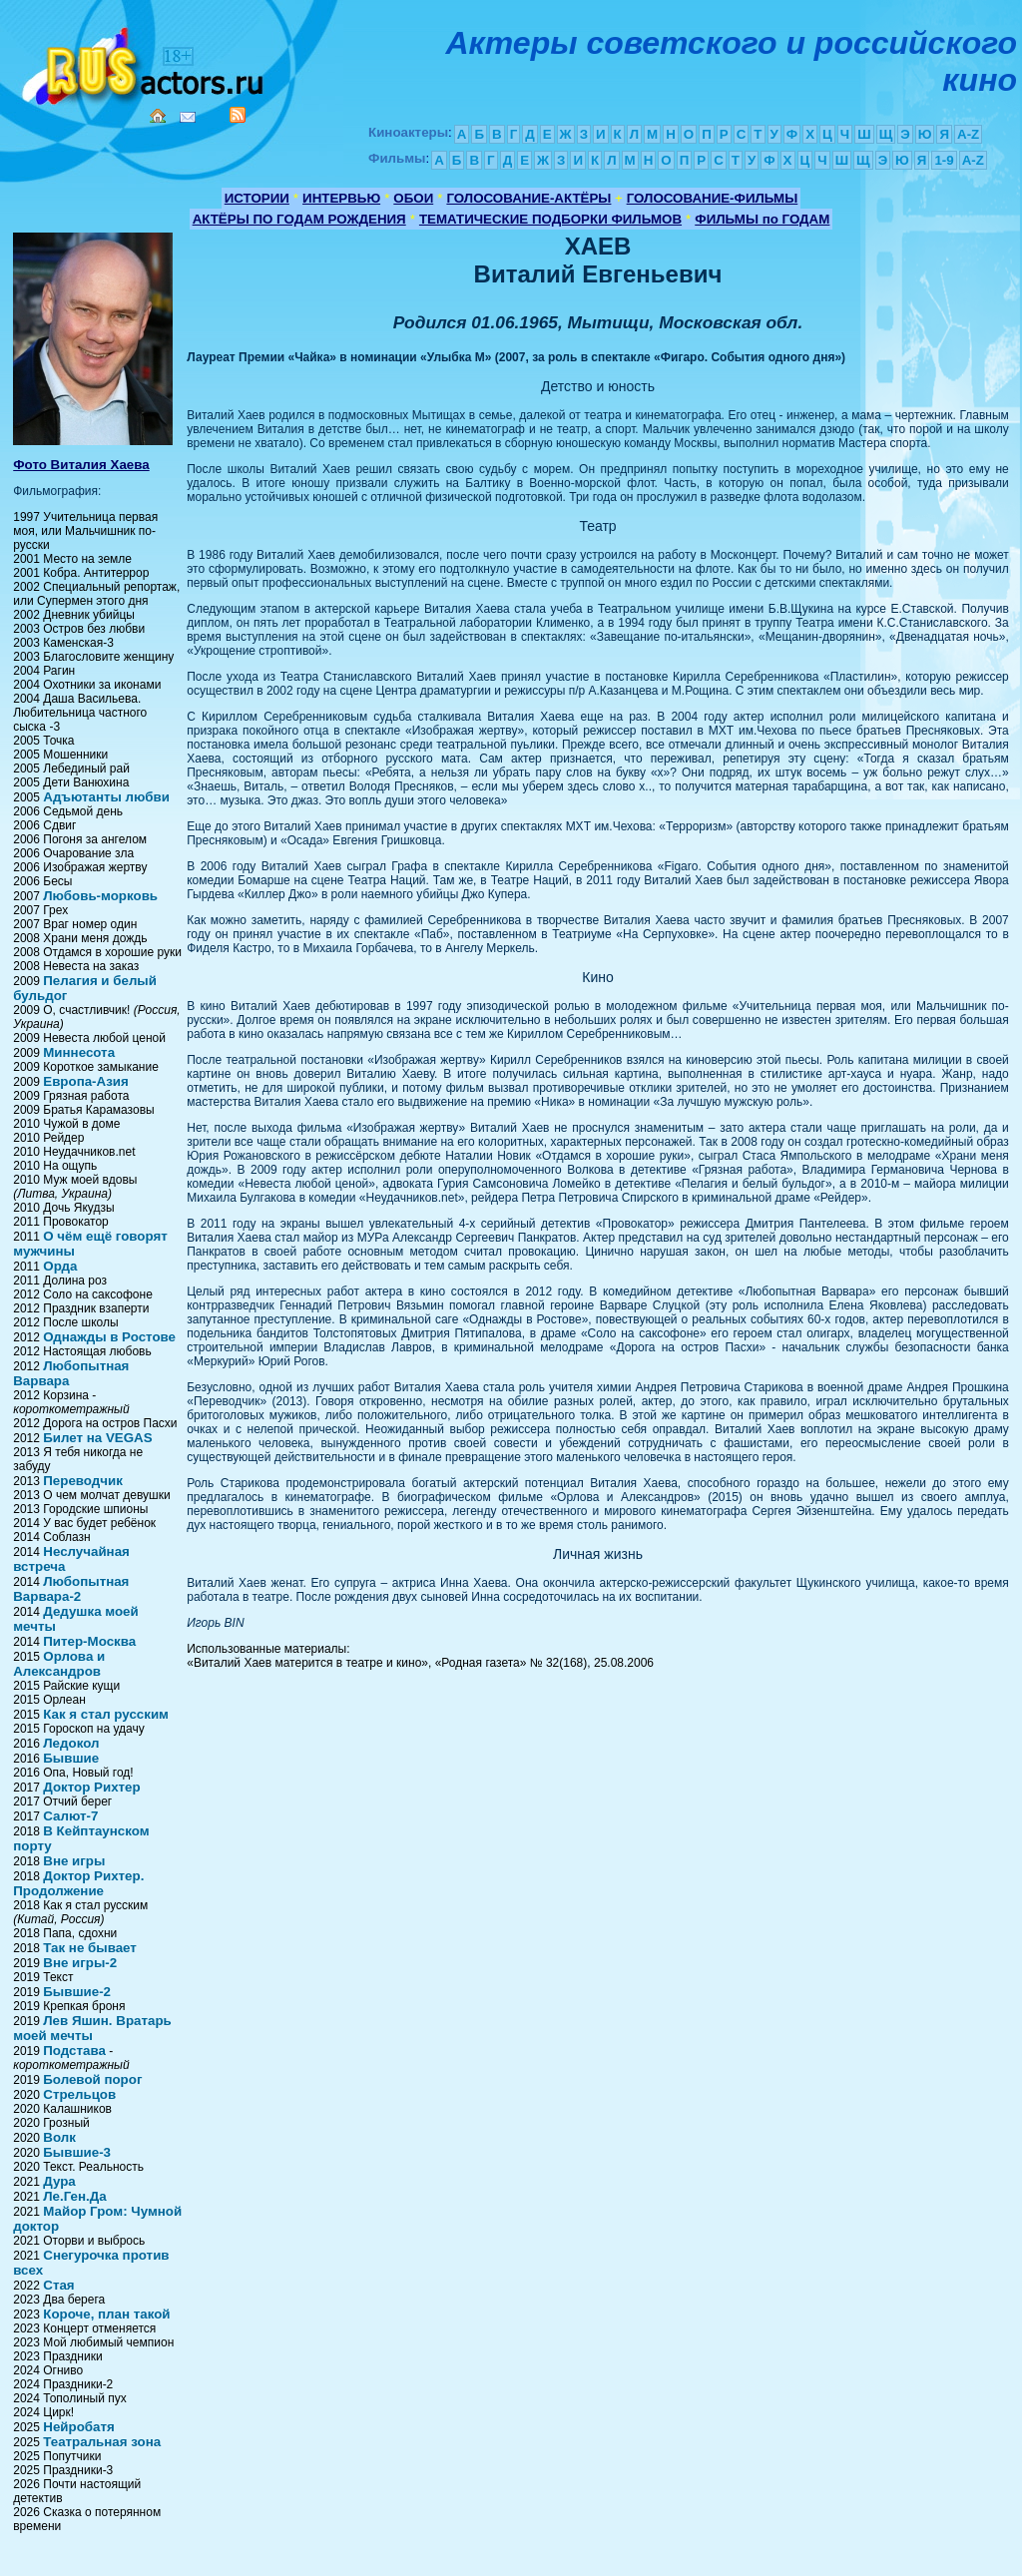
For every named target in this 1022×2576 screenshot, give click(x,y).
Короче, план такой (106, 2314)
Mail (188, 117)
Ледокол (71, 1743)
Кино (144, 62)
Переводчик (83, 1480)
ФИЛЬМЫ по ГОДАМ (762, 219)
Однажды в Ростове (109, 1336)
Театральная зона (102, 2441)
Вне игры (74, 1860)
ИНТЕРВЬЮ (341, 198)
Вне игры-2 (80, 1962)
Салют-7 (70, 1815)
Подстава (74, 2050)
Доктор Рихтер (91, 1787)
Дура (59, 2181)
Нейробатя (78, 2426)
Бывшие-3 (77, 2152)
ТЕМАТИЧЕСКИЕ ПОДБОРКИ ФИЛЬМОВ (550, 219)
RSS (238, 115)
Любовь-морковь (100, 895)
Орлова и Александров (59, 1664)
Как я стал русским (106, 1714)
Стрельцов (79, 2094)
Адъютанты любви (106, 796)
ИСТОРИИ (257, 198)
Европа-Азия (86, 1081)
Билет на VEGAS (97, 1437)
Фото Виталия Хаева (81, 464)
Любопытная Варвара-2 (71, 1589)
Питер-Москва (89, 1641)
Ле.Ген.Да (74, 2196)
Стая (58, 2285)
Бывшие (71, 1758)
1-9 (943, 160)
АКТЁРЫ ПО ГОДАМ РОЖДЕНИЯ (299, 219)
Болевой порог (92, 2079)
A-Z (968, 134)
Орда (60, 1266)
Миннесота (79, 1052)
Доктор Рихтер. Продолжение (78, 1883)
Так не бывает (90, 1947)
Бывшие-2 (77, 1991)
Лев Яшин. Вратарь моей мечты (92, 2028)
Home (158, 116)
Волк (59, 2137)
